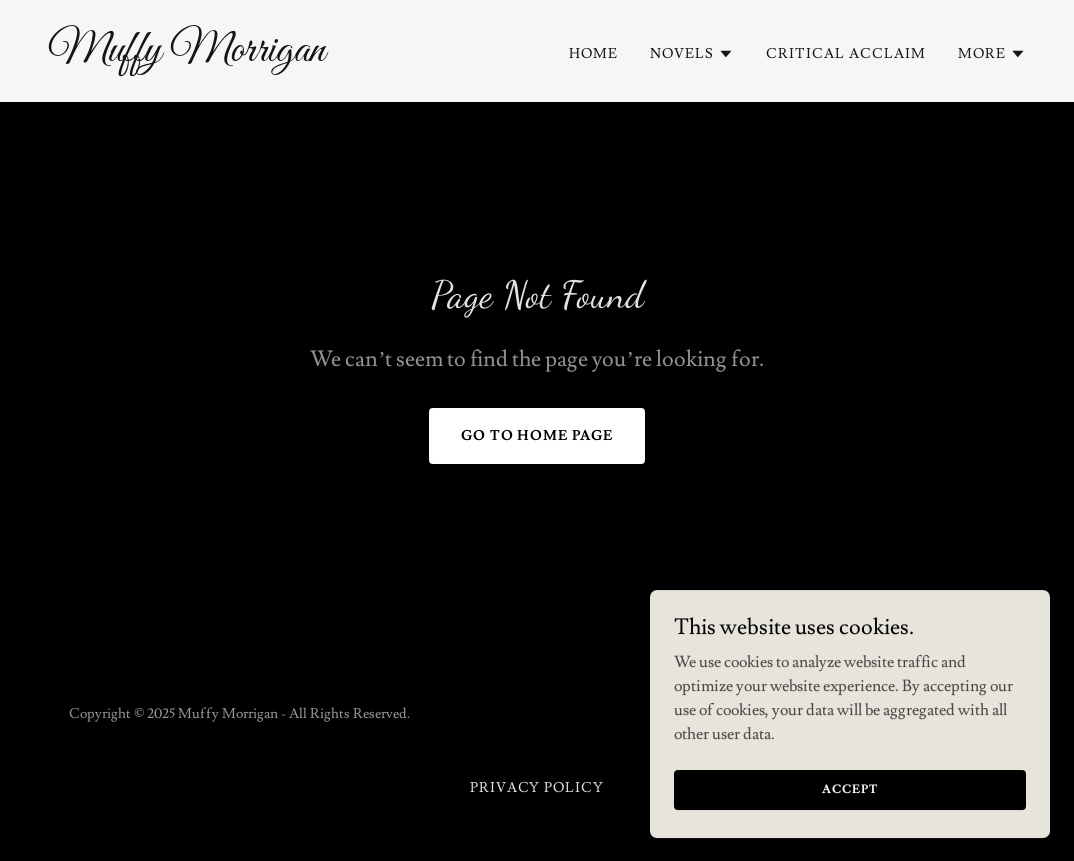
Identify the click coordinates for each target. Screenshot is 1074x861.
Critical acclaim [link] (846, 54)
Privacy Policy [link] (537, 788)
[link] (284, 56)
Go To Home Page (537, 436)
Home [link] (593, 54)
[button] (692, 54)
